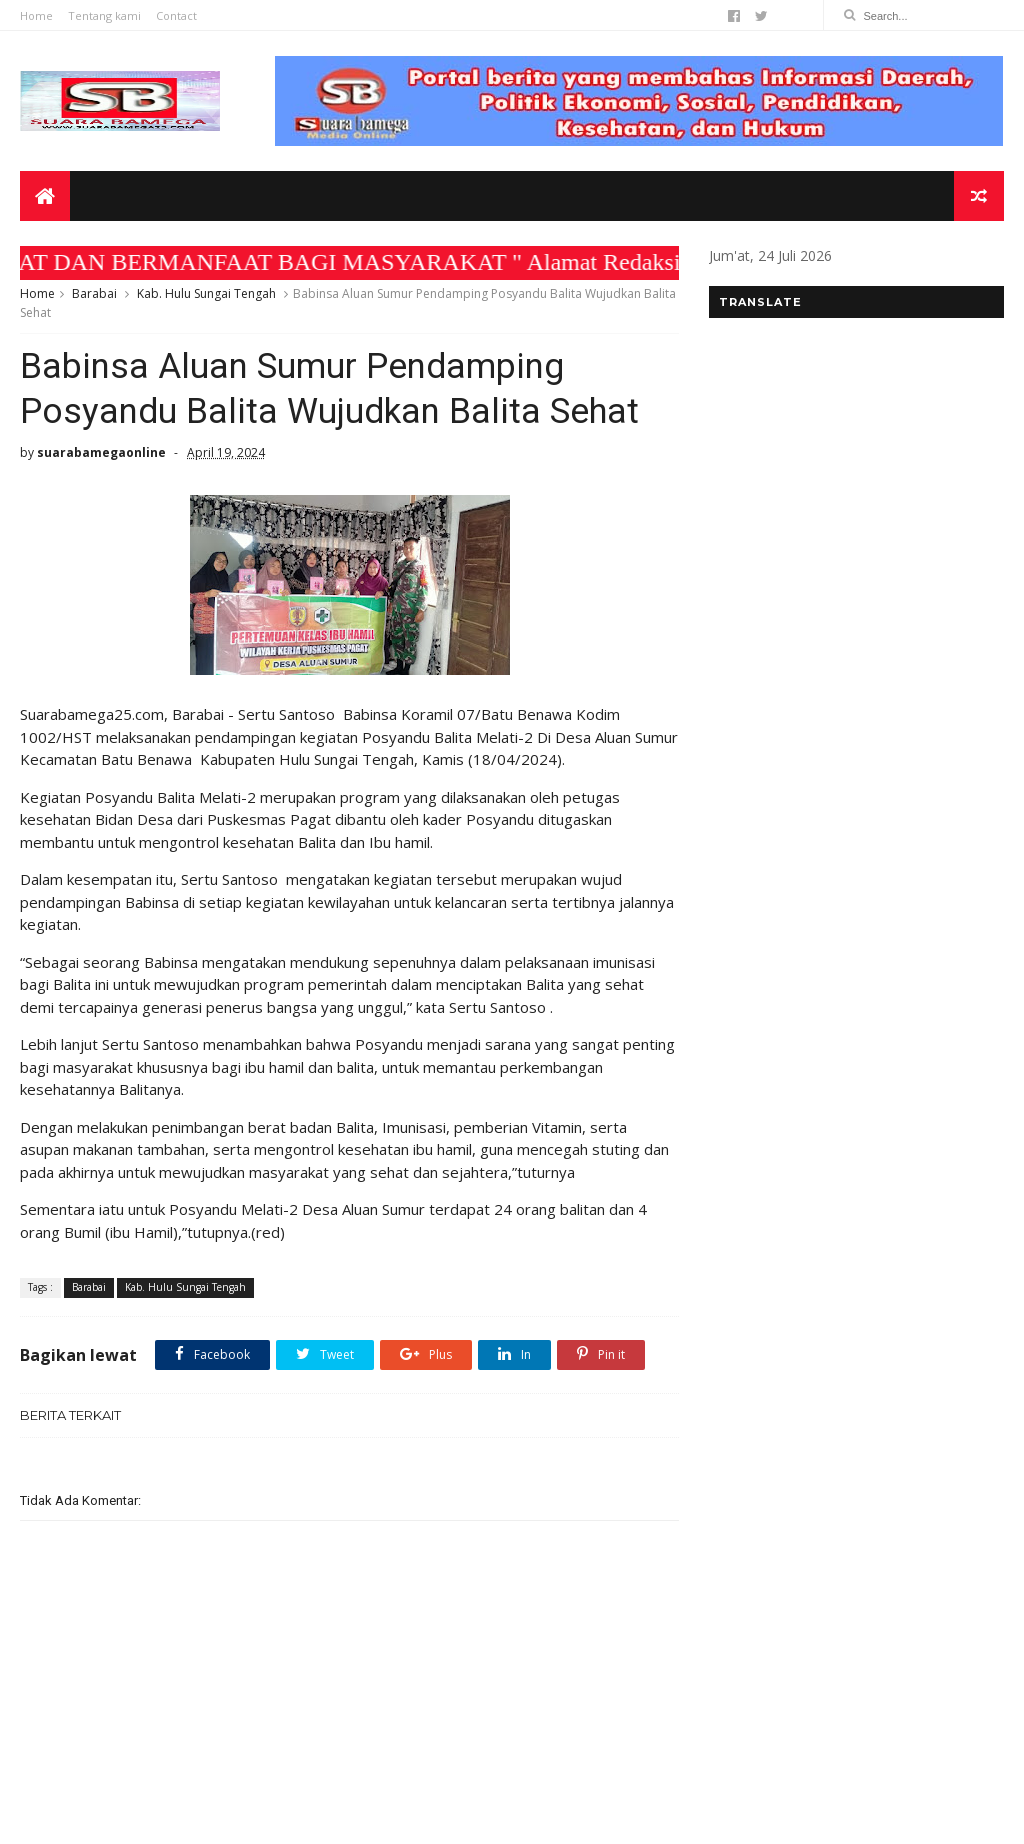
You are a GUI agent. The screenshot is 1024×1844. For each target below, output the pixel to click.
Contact (176, 15)
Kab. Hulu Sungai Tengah (206, 293)
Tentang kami (104, 15)
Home (36, 15)
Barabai (94, 293)
